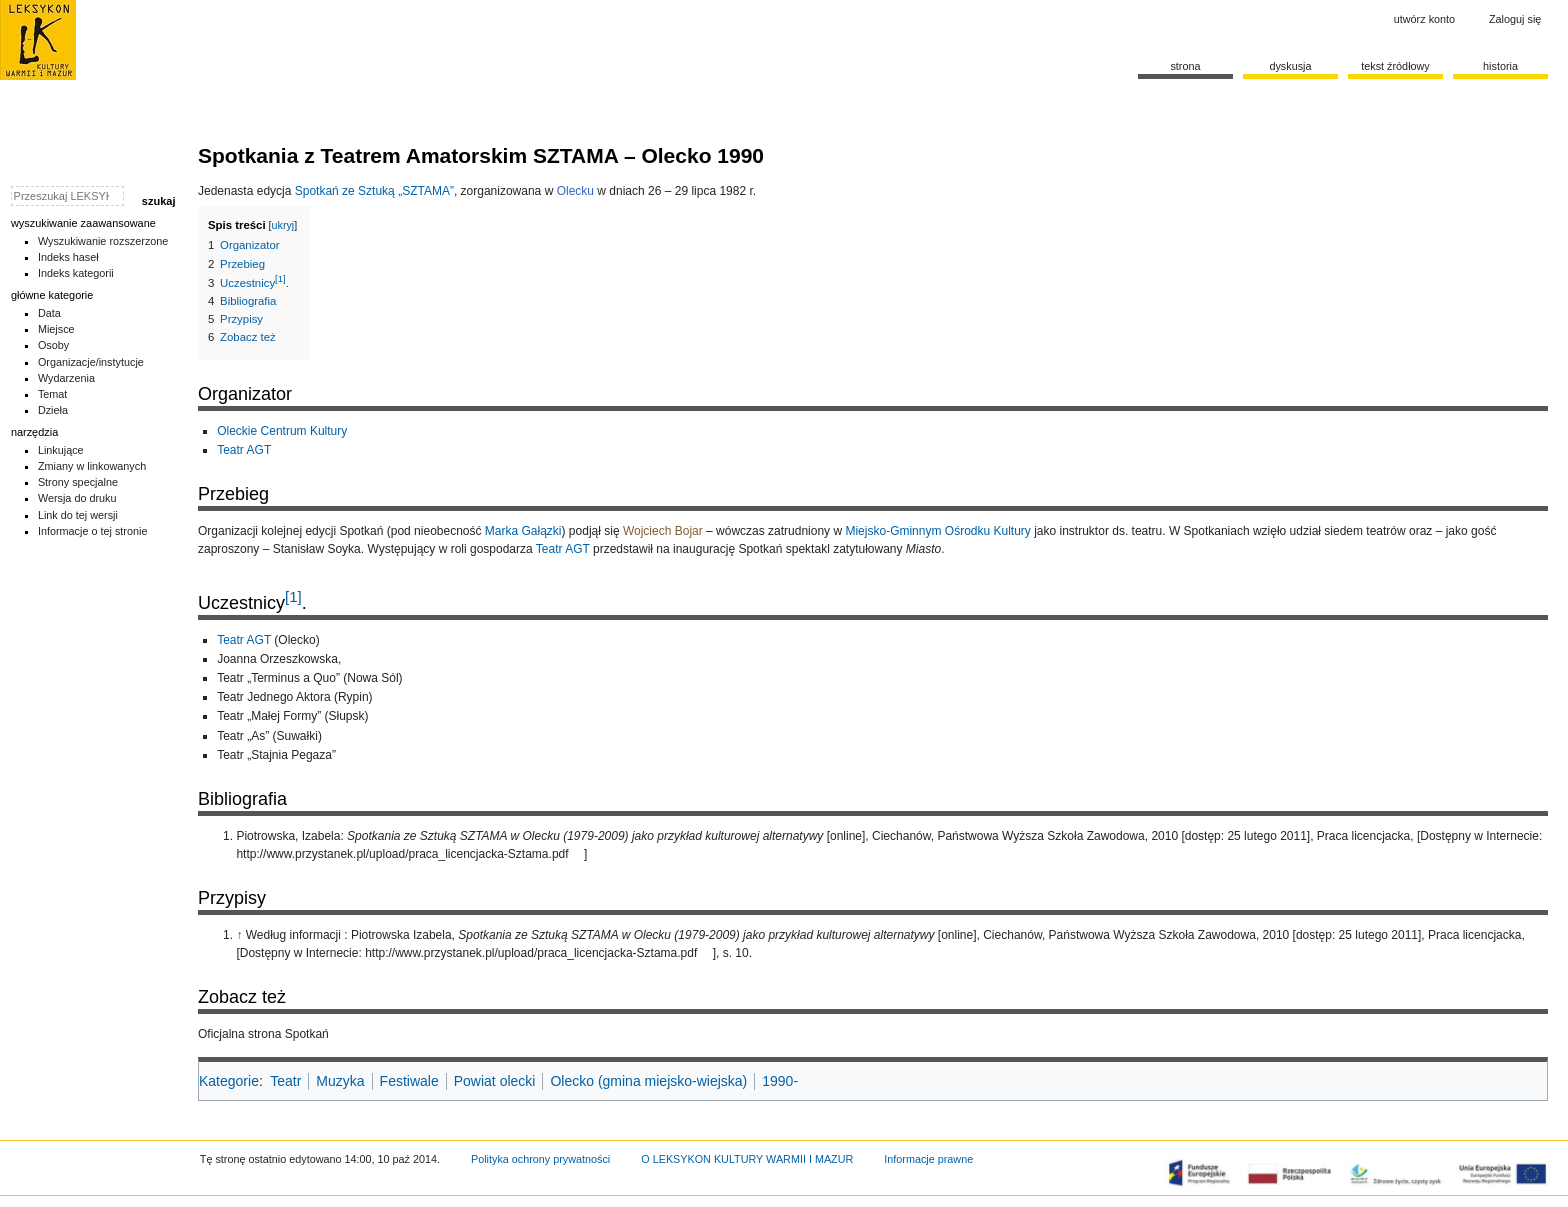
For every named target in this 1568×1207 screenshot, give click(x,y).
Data (49, 313)
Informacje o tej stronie (93, 531)
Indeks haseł (68, 257)
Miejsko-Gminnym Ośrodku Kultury (937, 531)
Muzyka (340, 1081)
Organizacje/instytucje (91, 362)
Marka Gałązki (523, 531)
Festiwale (409, 1081)
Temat (53, 394)
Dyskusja (1290, 66)
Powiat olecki (495, 1081)
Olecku (575, 191)
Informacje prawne (928, 1159)
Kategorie (229, 1081)
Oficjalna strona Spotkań (263, 1034)
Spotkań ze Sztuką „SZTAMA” (374, 191)
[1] (293, 596)
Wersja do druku (77, 498)
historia (1500, 66)
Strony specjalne (78, 482)
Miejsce (56, 329)
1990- (780, 1081)
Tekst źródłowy (1395, 66)
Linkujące (61, 450)
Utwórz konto (1424, 19)
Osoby (53, 345)
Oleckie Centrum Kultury (282, 431)
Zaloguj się (1515, 19)
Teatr (285, 1081)
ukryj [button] (283, 225)
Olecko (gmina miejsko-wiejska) (648, 1081)
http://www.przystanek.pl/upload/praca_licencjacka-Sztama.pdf (402, 854)
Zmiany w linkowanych (92, 466)
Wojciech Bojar (663, 531)
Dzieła (53, 410)
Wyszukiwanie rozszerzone (103, 241)
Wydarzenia (66, 378)
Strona (1185, 66)
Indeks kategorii (76, 273)
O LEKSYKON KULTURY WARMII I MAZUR (747, 1159)
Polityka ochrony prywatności (540, 1159)
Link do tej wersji (78, 515)
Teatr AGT (244, 450)
